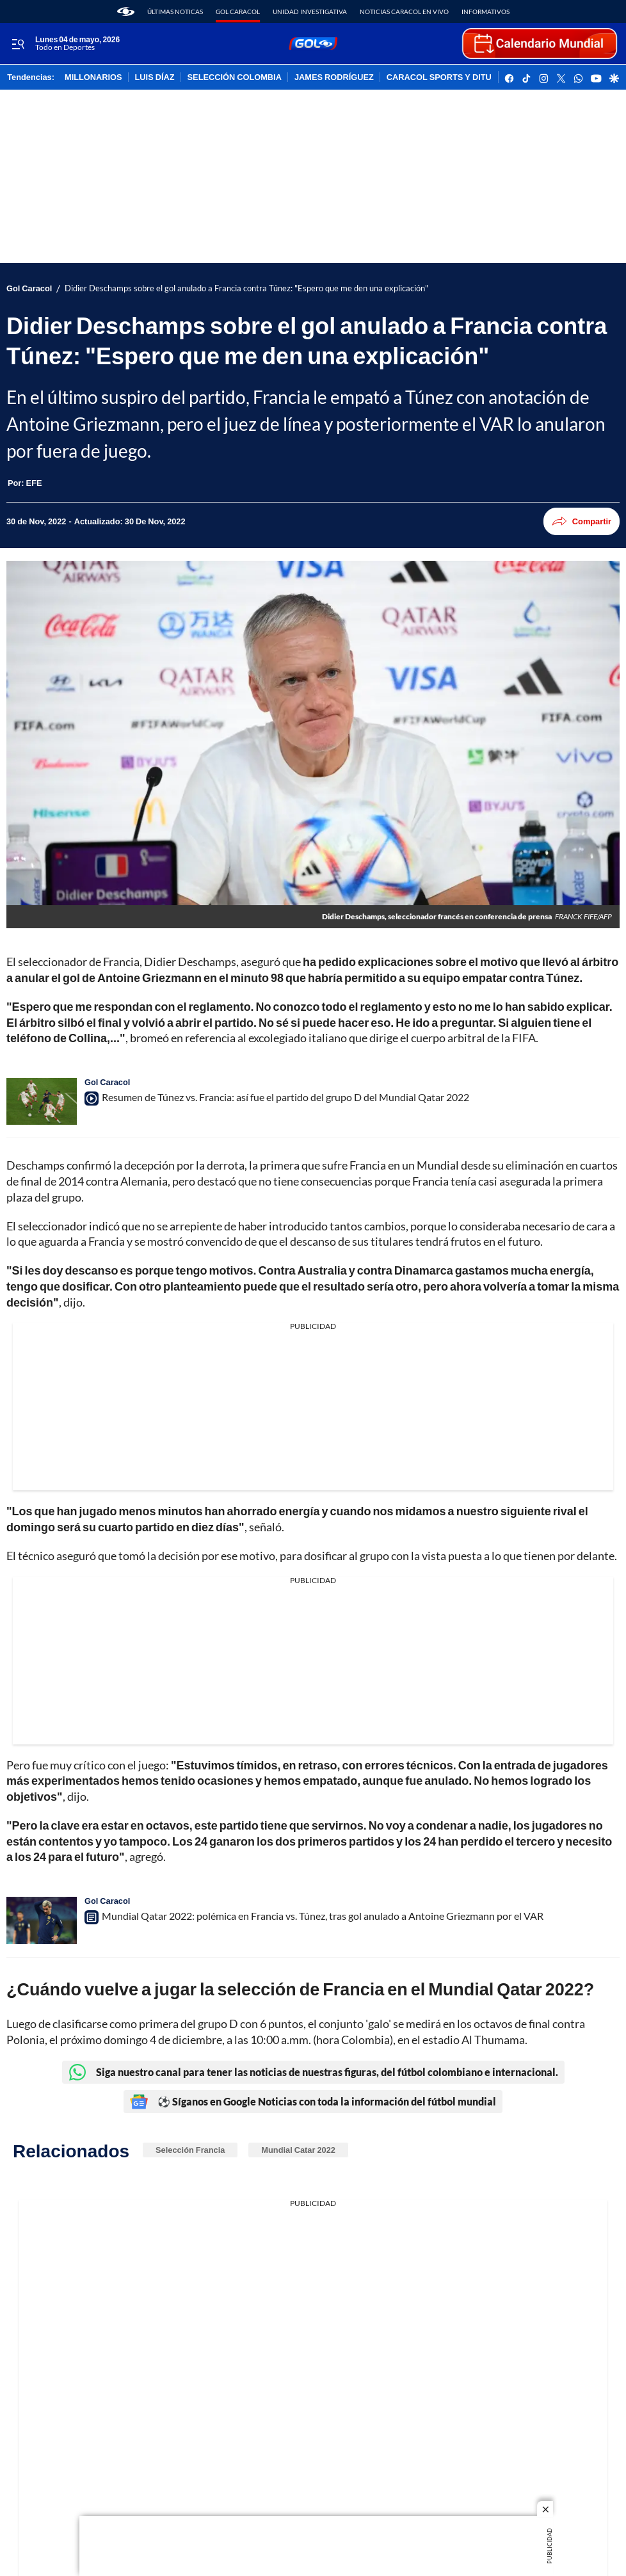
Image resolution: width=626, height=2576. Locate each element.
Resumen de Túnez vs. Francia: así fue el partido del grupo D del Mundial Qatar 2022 (285, 1097)
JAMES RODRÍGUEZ (334, 77)
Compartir (581, 521)
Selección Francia (190, 2150)
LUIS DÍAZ (155, 77)
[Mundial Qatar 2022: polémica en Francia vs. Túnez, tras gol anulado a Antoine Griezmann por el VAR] (41, 1920)
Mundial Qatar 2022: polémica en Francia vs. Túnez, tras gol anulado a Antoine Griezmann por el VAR (322, 1916)
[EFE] (34, 483)
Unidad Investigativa (310, 11)
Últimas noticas (175, 11)
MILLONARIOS (93, 77)
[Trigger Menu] (17, 44)
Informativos (485, 11)
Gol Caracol (238, 11)
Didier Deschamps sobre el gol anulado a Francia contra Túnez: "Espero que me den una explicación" (246, 288)
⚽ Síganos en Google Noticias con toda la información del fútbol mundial (313, 2101)
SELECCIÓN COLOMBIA (235, 77)
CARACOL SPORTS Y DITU (439, 77)
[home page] (125, 11)
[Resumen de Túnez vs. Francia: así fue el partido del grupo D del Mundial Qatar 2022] (41, 1101)
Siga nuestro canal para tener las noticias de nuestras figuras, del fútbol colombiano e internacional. (313, 2072)
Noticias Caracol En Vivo (404, 11)
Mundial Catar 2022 (298, 2150)
